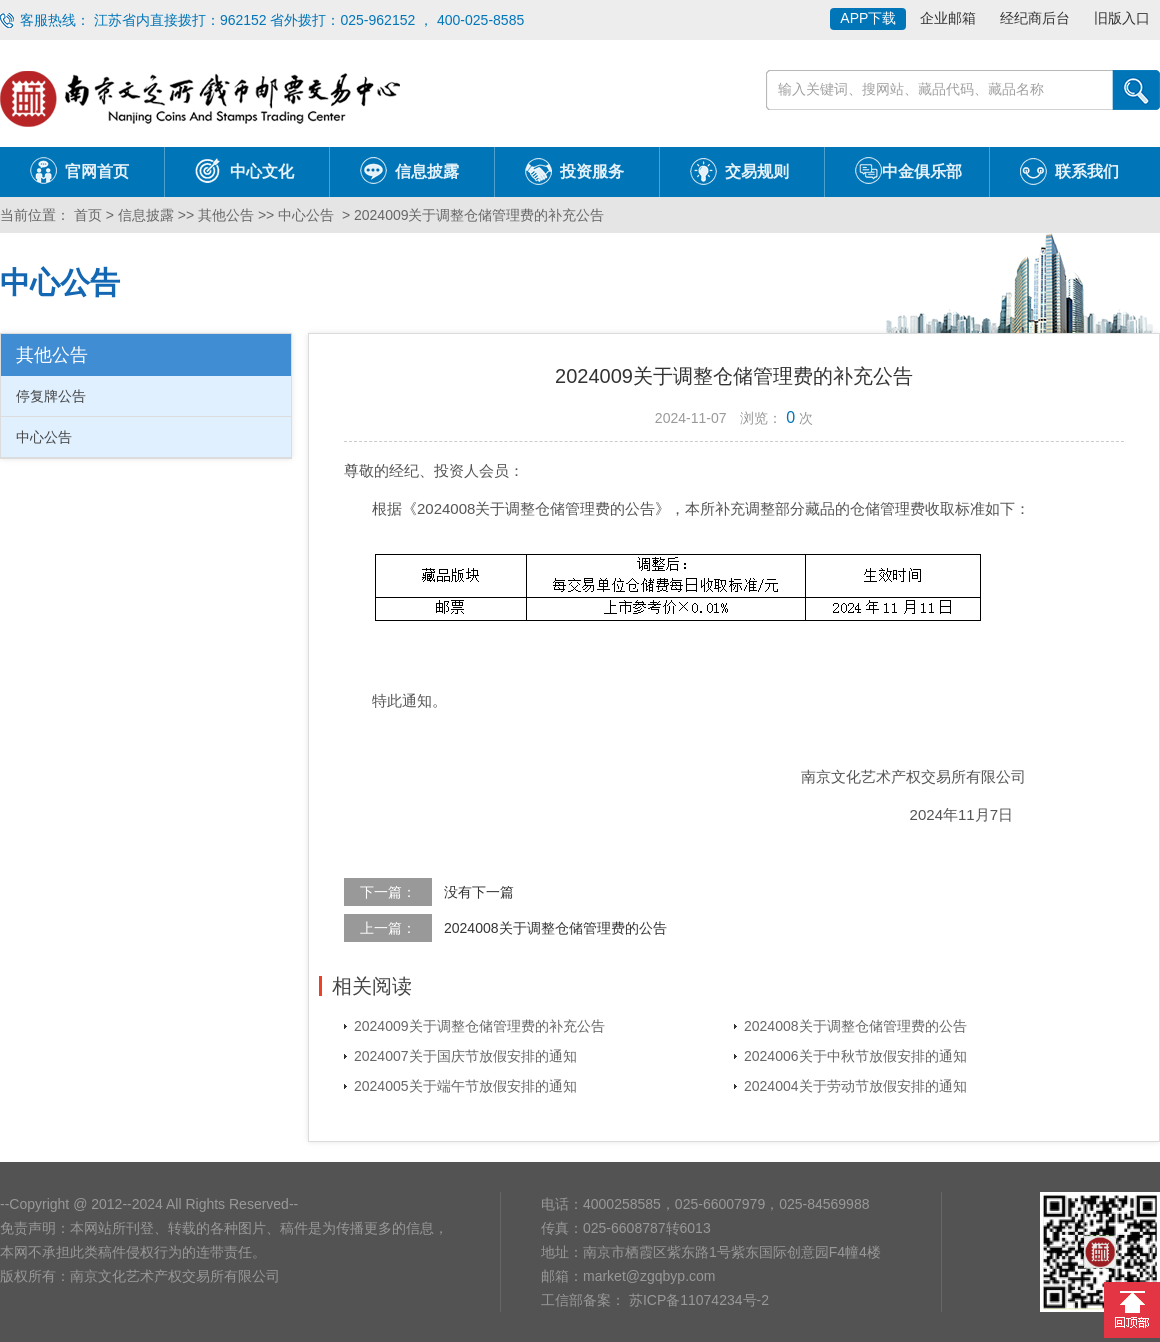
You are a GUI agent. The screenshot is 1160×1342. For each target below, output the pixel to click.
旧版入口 (1122, 18)
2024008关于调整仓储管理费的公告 (555, 928)
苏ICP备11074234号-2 (697, 1300)
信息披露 (427, 171)
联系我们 (1087, 171)
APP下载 (868, 18)
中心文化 (262, 171)
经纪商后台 (1035, 18)
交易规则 (757, 171)
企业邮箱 (948, 18)
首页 (86, 215)
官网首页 (97, 171)
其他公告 (226, 215)
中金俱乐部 (922, 171)
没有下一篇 (479, 892)
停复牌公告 (51, 396)
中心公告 (306, 215)
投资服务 (592, 171)
